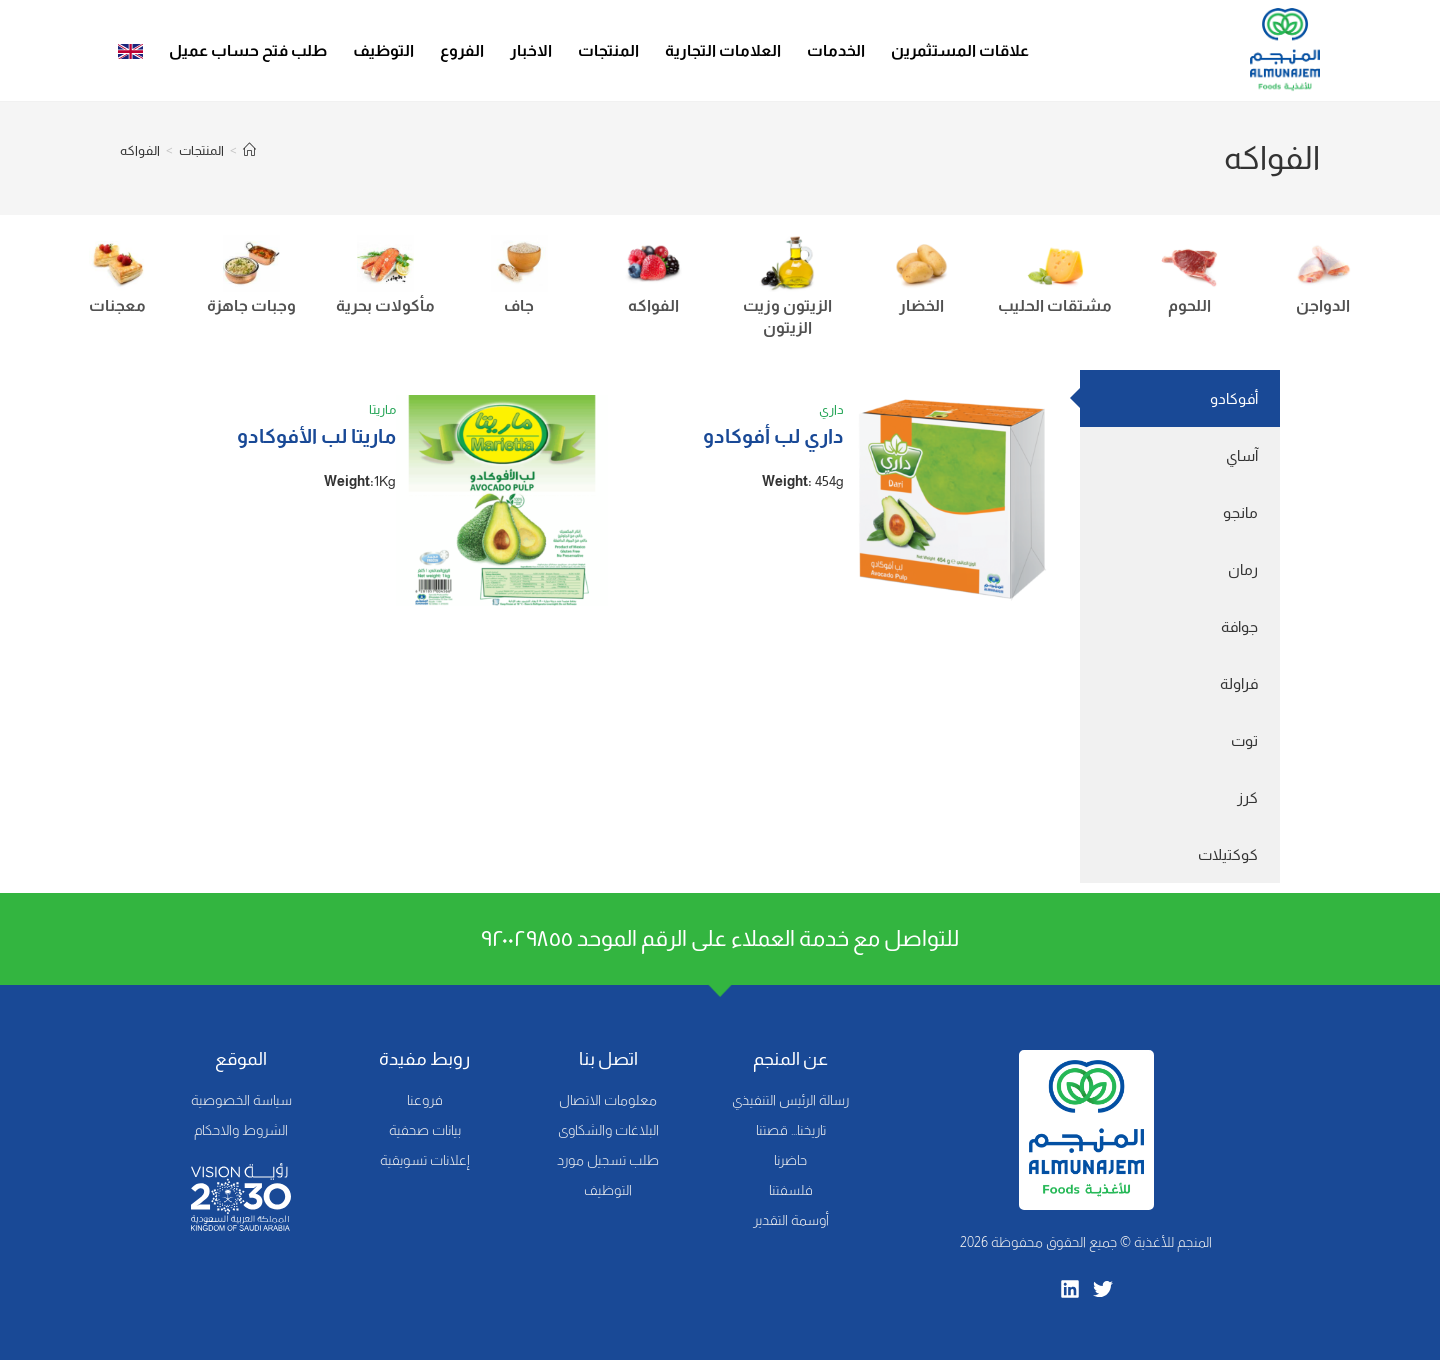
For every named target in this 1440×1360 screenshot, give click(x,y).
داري (831, 409)
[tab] (1180, 398)
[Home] (249, 150)
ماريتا (382, 409)
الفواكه (140, 150)
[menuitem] (130, 50)
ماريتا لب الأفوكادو (316, 436)
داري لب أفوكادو (773, 436)
